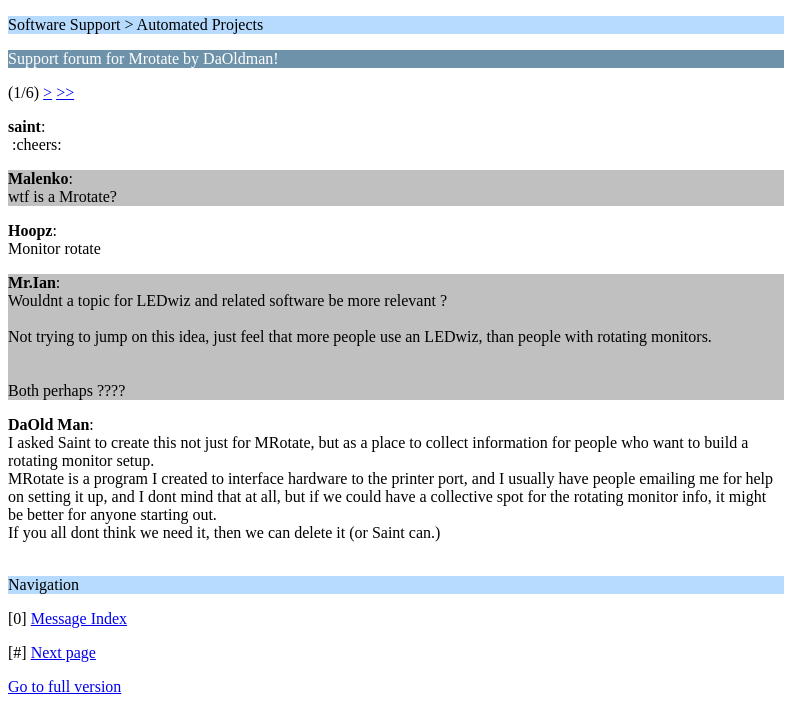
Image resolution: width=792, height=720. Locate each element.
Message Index (79, 618)
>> (65, 92)
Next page (63, 652)
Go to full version (64, 686)
